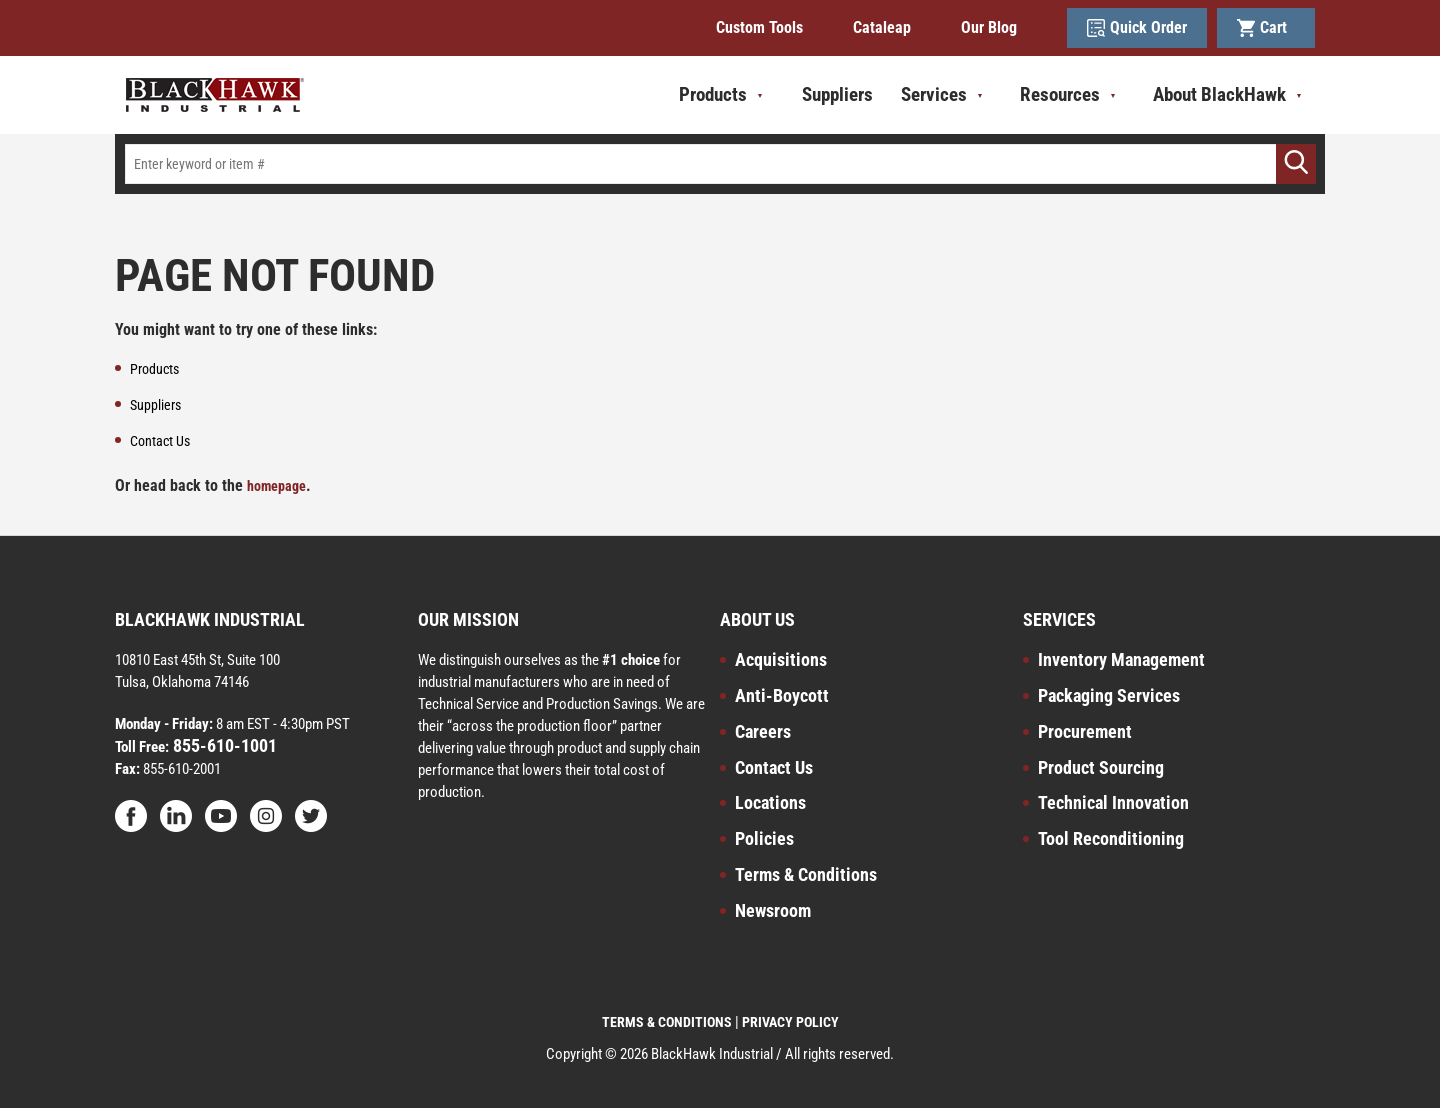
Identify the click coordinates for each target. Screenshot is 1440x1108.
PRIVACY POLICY (790, 1022)
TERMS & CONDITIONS (667, 1022)
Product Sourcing (1101, 767)
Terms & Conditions (806, 874)
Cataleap (882, 27)
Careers (763, 731)
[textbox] (720, 164)
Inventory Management (1121, 659)
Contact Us (774, 767)
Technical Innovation (1113, 802)
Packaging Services (1109, 695)
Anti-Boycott (782, 695)
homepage (276, 486)
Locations (770, 802)
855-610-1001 (223, 745)
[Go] (1296, 164)
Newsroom (773, 910)
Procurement (1085, 731)
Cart (1266, 28)
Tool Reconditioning (1111, 838)
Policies (764, 838)
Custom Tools (759, 27)
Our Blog (989, 27)
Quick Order (1137, 28)
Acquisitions (781, 659)
